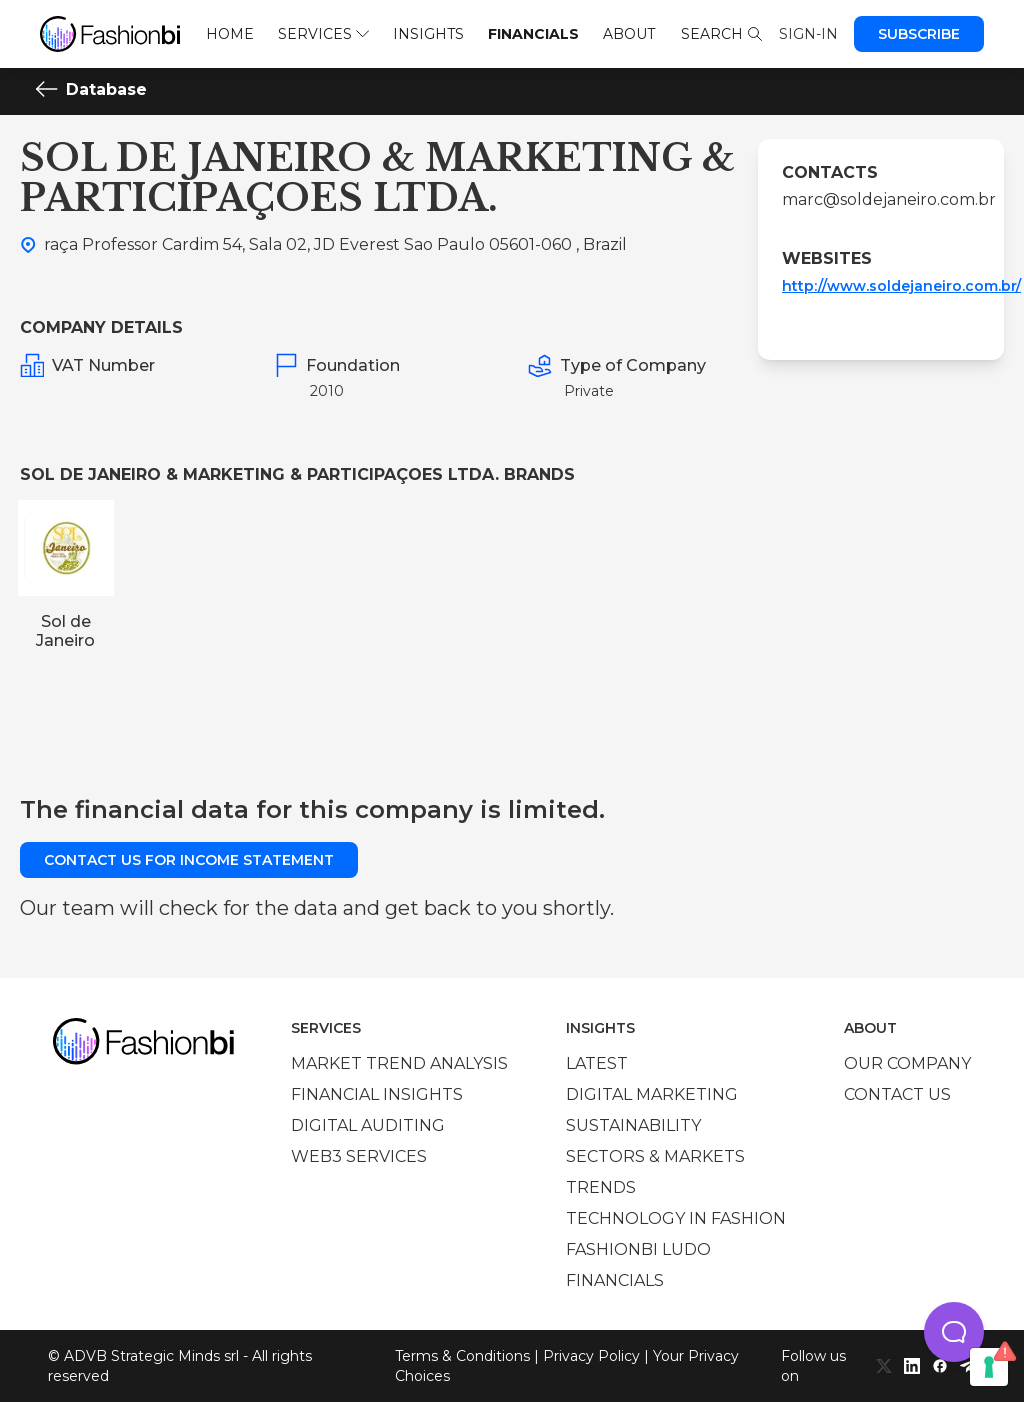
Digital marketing (652, 1094)
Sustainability (633, 1125)
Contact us (897, 1094)
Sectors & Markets (655, 1156)
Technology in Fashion (676, 1218)
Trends (601, 1187)
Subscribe (919, 34)
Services (323, 34)
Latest (597, 1063)
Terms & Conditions (462, 1356)
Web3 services (359, 1156)
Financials (533, 34)
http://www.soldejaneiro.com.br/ (901, 286)
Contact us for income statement (189, 860)
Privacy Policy (591, 1356)
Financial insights (377, 1094)
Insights (428, 34)
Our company (907, 1063)
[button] (954, 1332)
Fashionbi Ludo (638, 1249)
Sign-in (808, 34)
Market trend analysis (399, 1063)
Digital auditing (368, 1125)
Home (230, 34)
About (629, 34)
